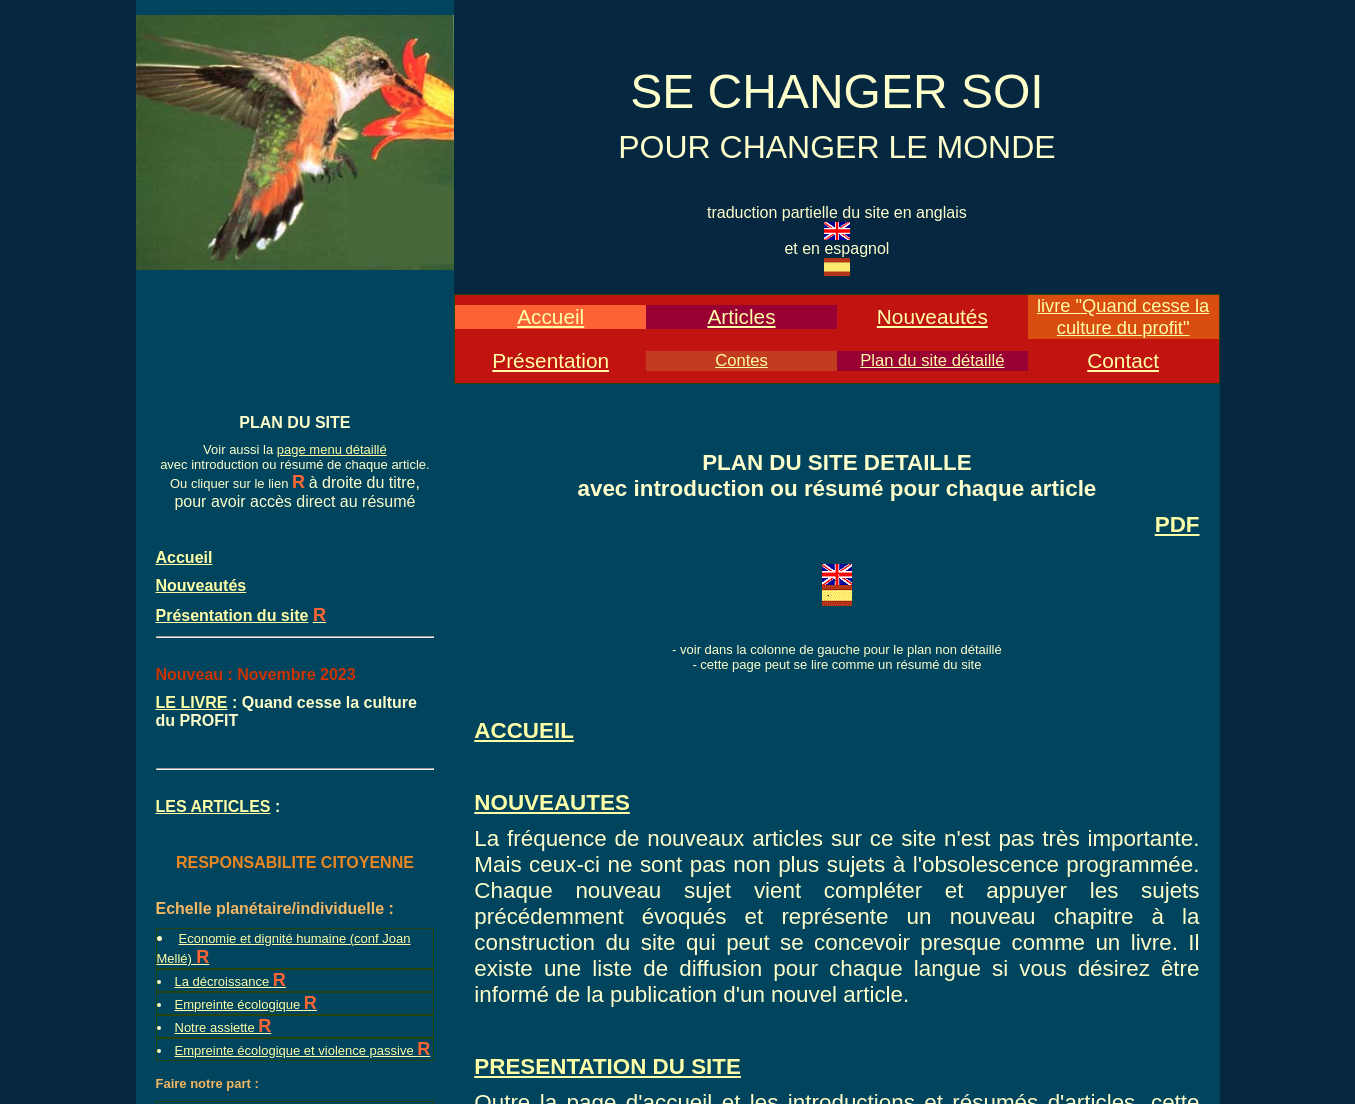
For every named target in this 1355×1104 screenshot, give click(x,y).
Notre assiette (217, 1027)
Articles (741, 316)
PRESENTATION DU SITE (607, 1066)
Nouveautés (932, 316)
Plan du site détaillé (932, 360)
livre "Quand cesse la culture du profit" (1123, 316)
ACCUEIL (524, 730)
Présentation (550, 360)
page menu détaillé (332, 449)
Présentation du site (232, 615)
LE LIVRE (192, 702)
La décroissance (224, 981)
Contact (1123, 360)
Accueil (550, 316)
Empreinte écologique (239, 1004)
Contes (741, 360)
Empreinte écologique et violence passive (296, 1050)
